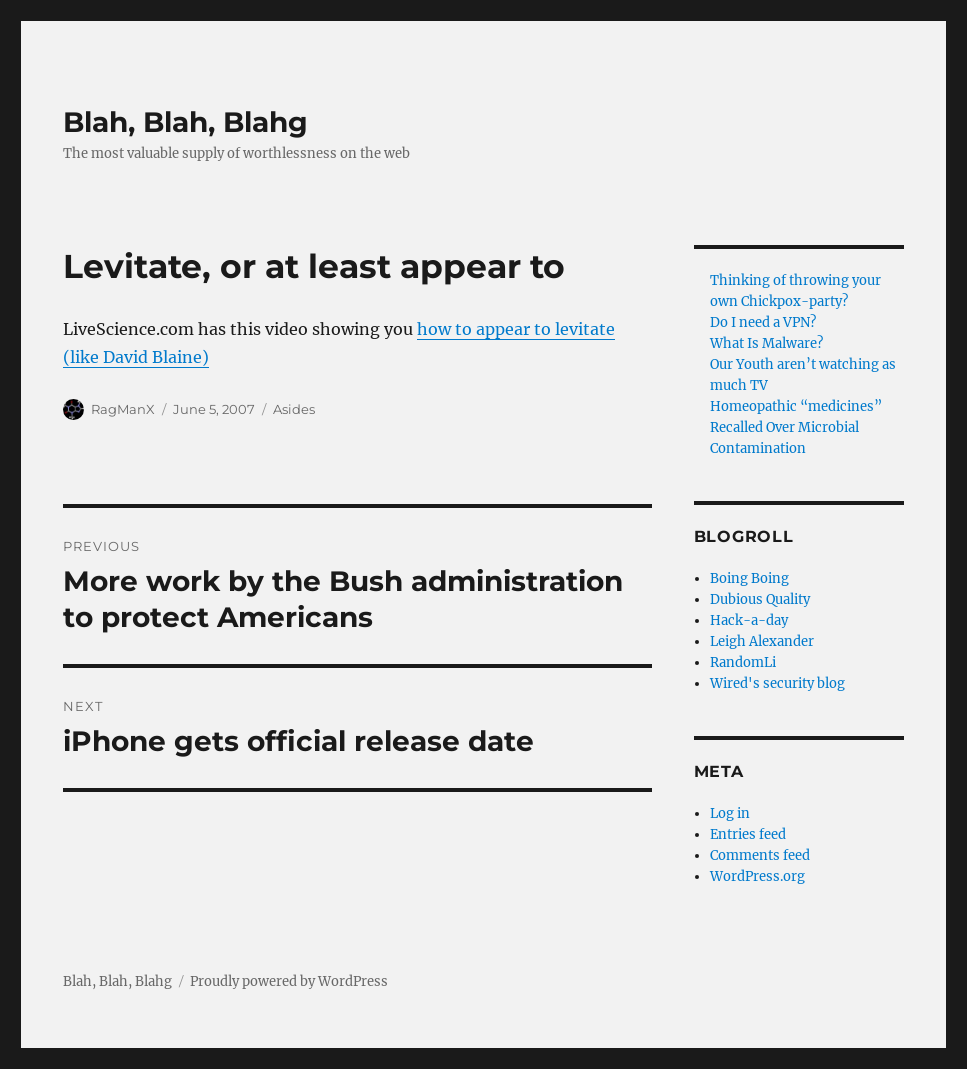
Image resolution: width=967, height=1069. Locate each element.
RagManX (123, 409)
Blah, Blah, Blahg (185, 122)
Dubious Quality (760, 599)
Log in (730, 813)
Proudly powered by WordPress (289, 981)
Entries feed (748, 834)
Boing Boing (749, 578)
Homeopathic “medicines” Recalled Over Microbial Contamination (796, 427)
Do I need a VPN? (763, 322)
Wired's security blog (777, 683)
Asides (294, 409)
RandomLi (743, 662)
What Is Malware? (766, 343)
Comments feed (760, 855)
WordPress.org (757, 876)
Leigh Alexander (762, 641)
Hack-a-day (749, 620)
